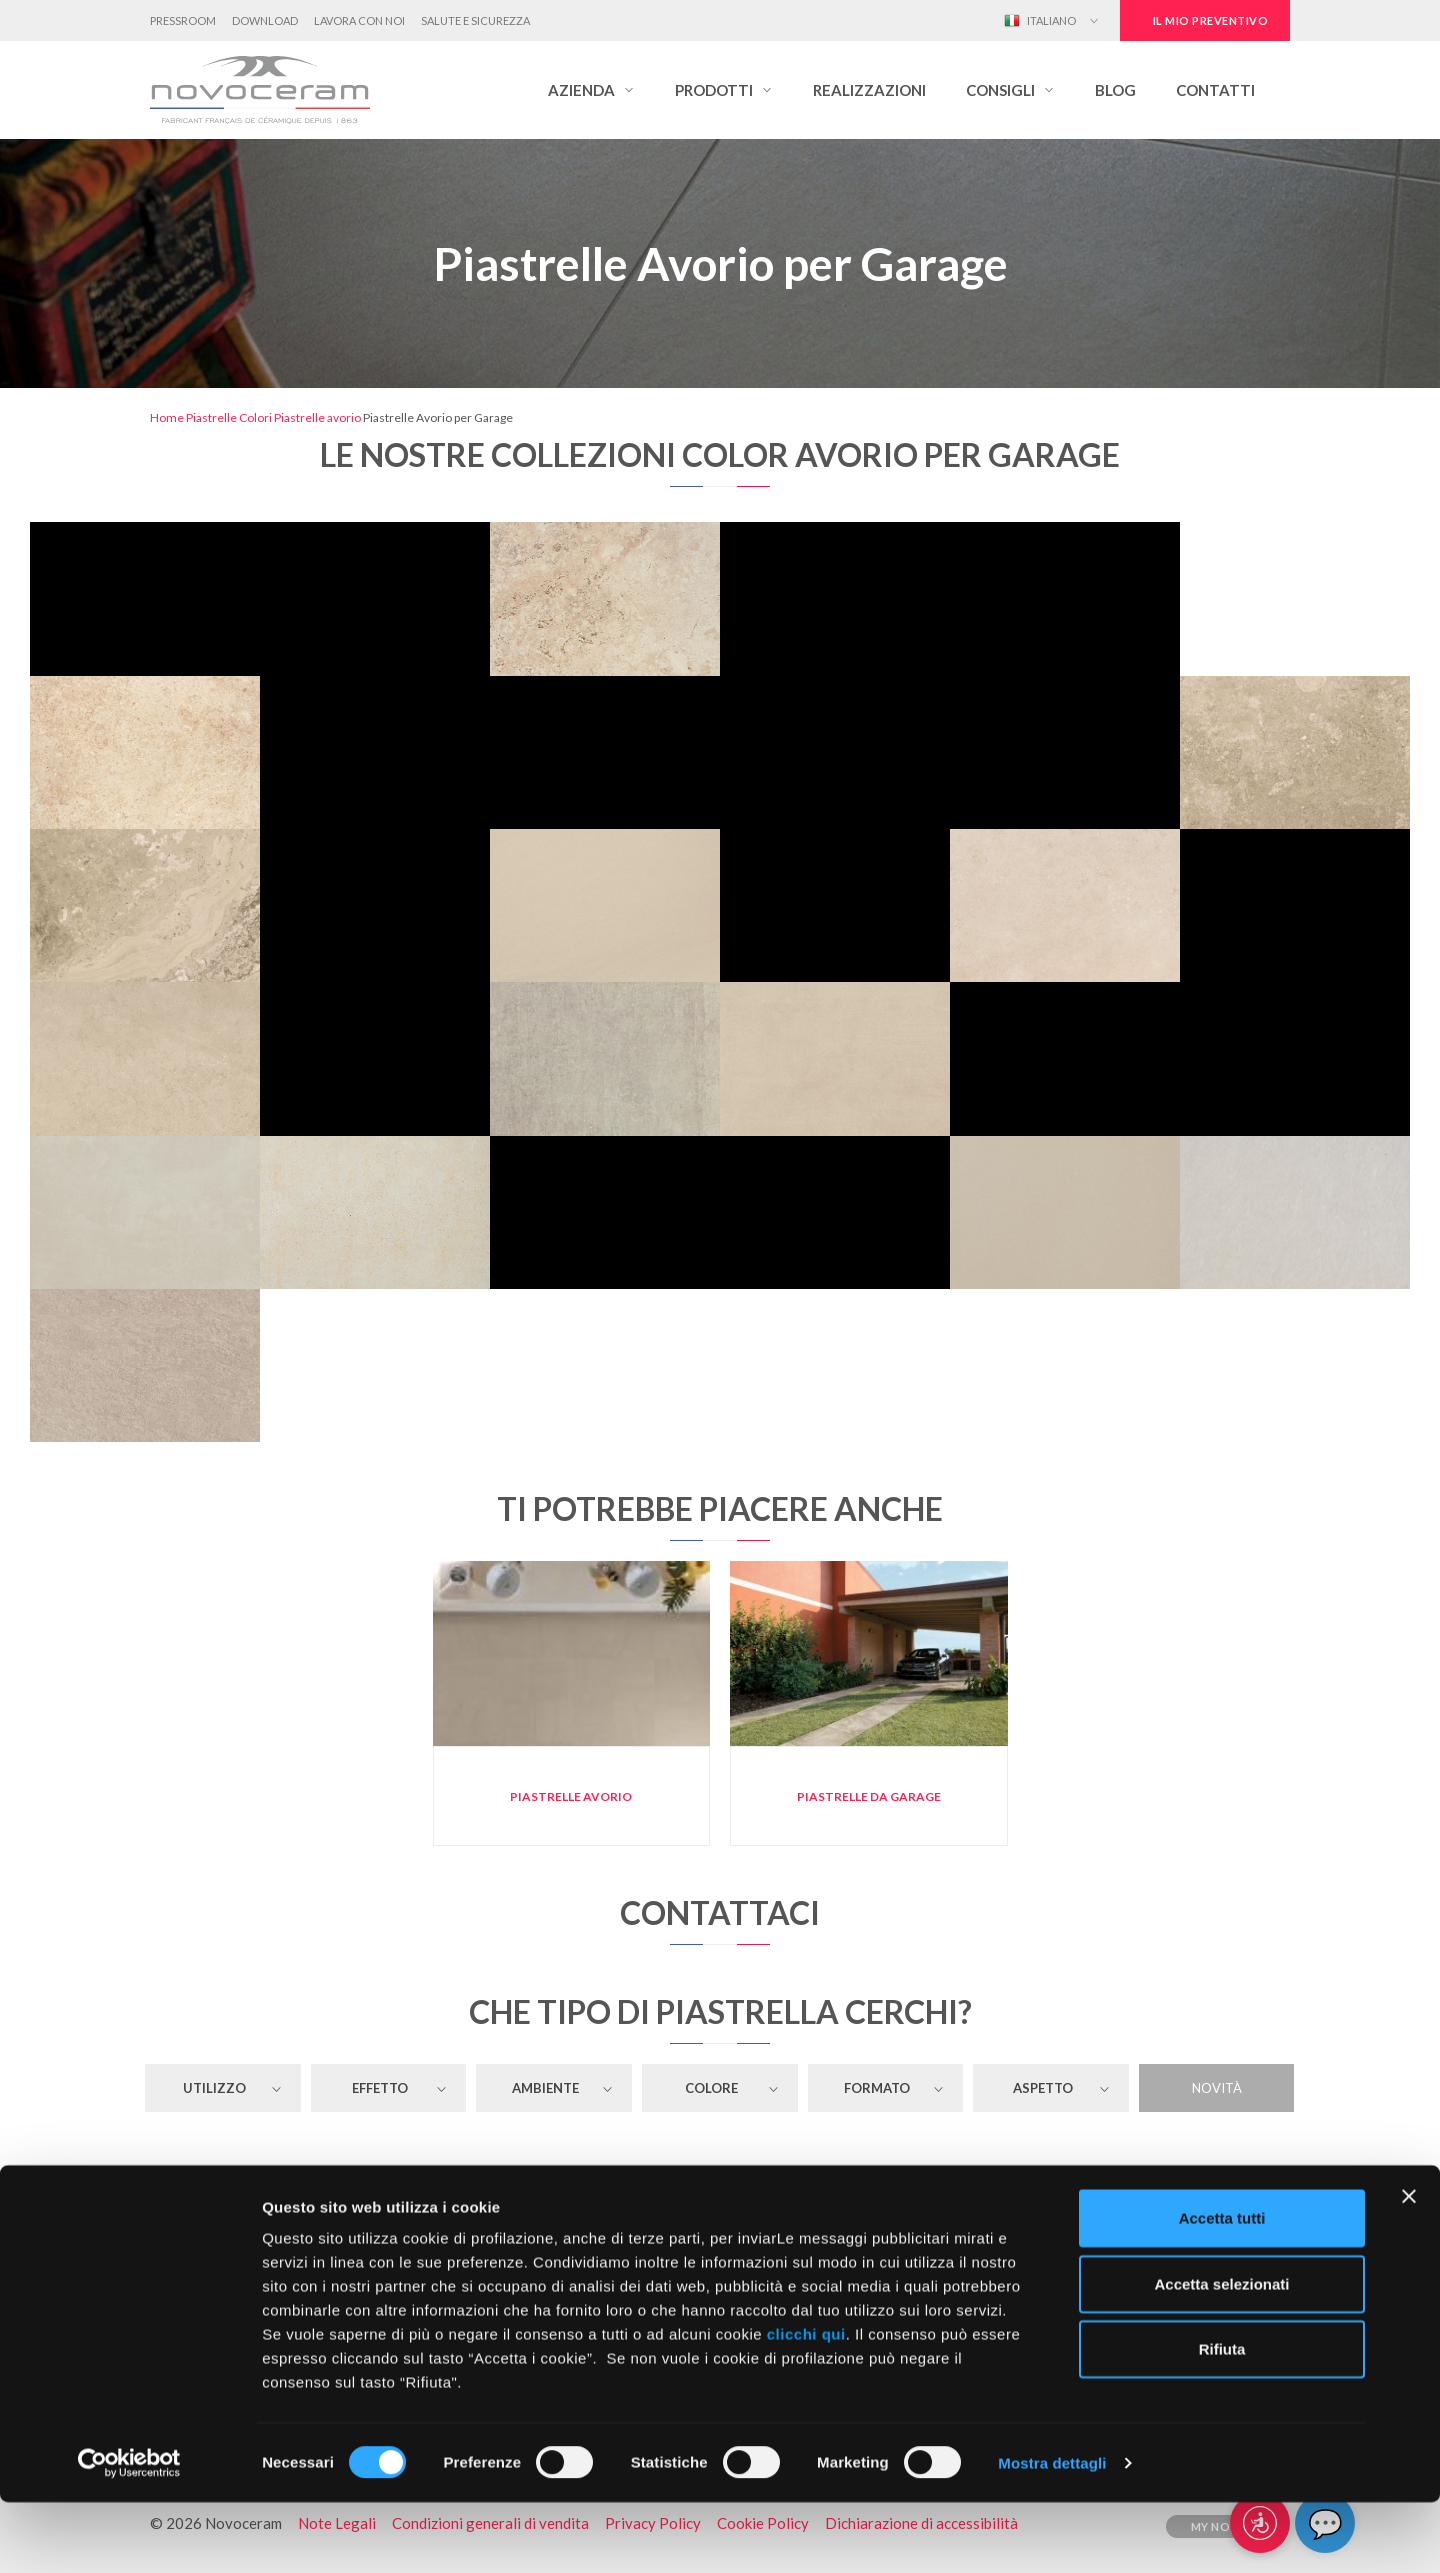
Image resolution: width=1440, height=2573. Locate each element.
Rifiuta (1222, 2419)
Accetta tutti (1222, 2288)
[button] (591, 90)
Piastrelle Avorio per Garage (1110, 2217)
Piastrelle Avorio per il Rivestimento (329, 2183)
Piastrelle (211, 417)
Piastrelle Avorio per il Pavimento (330, 2217)
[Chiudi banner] (1409, 2267)
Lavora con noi (359, 20)
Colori (255, 417)
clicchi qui (806, 2404)
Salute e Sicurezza (475, 20)
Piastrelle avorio (317, 417)
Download (265, 20)
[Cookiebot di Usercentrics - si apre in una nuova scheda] (129, 2534)
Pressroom (183, 20)
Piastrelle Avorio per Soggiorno (720, 2217)
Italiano (1040, 21)
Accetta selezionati (1221, 2354)
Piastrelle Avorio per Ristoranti (1109, 2183)
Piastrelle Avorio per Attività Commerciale (719, 2183)
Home (167, 417)
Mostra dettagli (1052, 2533)
